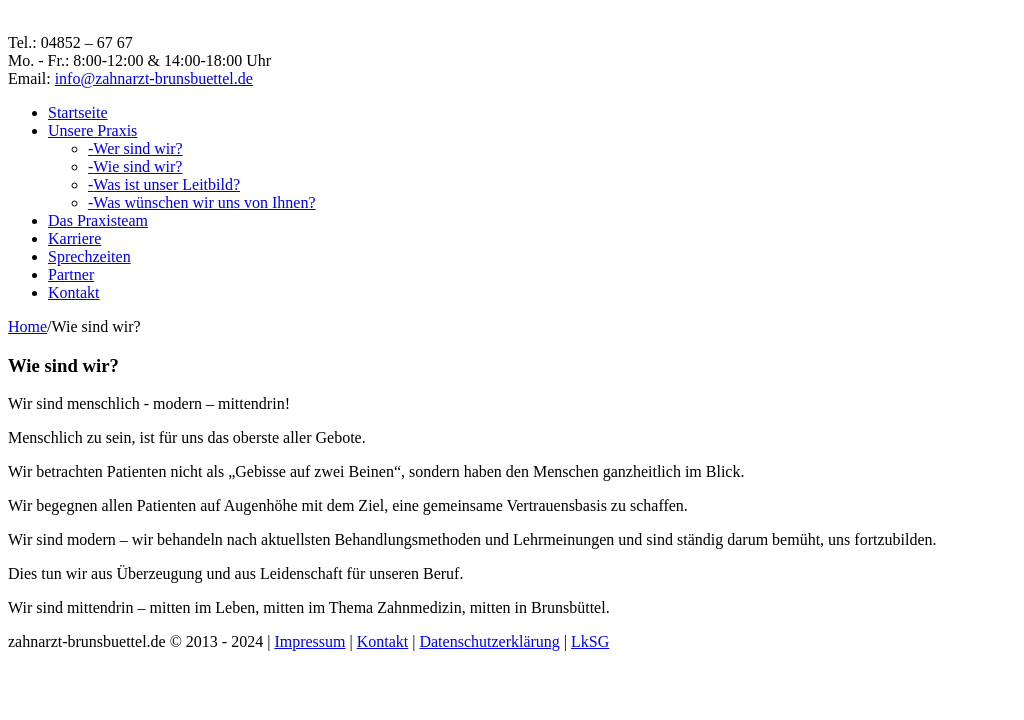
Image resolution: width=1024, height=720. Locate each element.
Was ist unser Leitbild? (164, 184)
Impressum (309, 641)
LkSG (590, 641)
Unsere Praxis (92, 130)
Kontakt (74, 292)
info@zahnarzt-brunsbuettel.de (154, 78)
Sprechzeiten (89, 256)
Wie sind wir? (135, 166)
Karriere (74, 238)
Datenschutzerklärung (489, 641)
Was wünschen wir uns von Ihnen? (202, 202)
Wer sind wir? (135, 148)
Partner (71, 274)
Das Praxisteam (98, 220)
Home (27, 326)
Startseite (78, 112)
